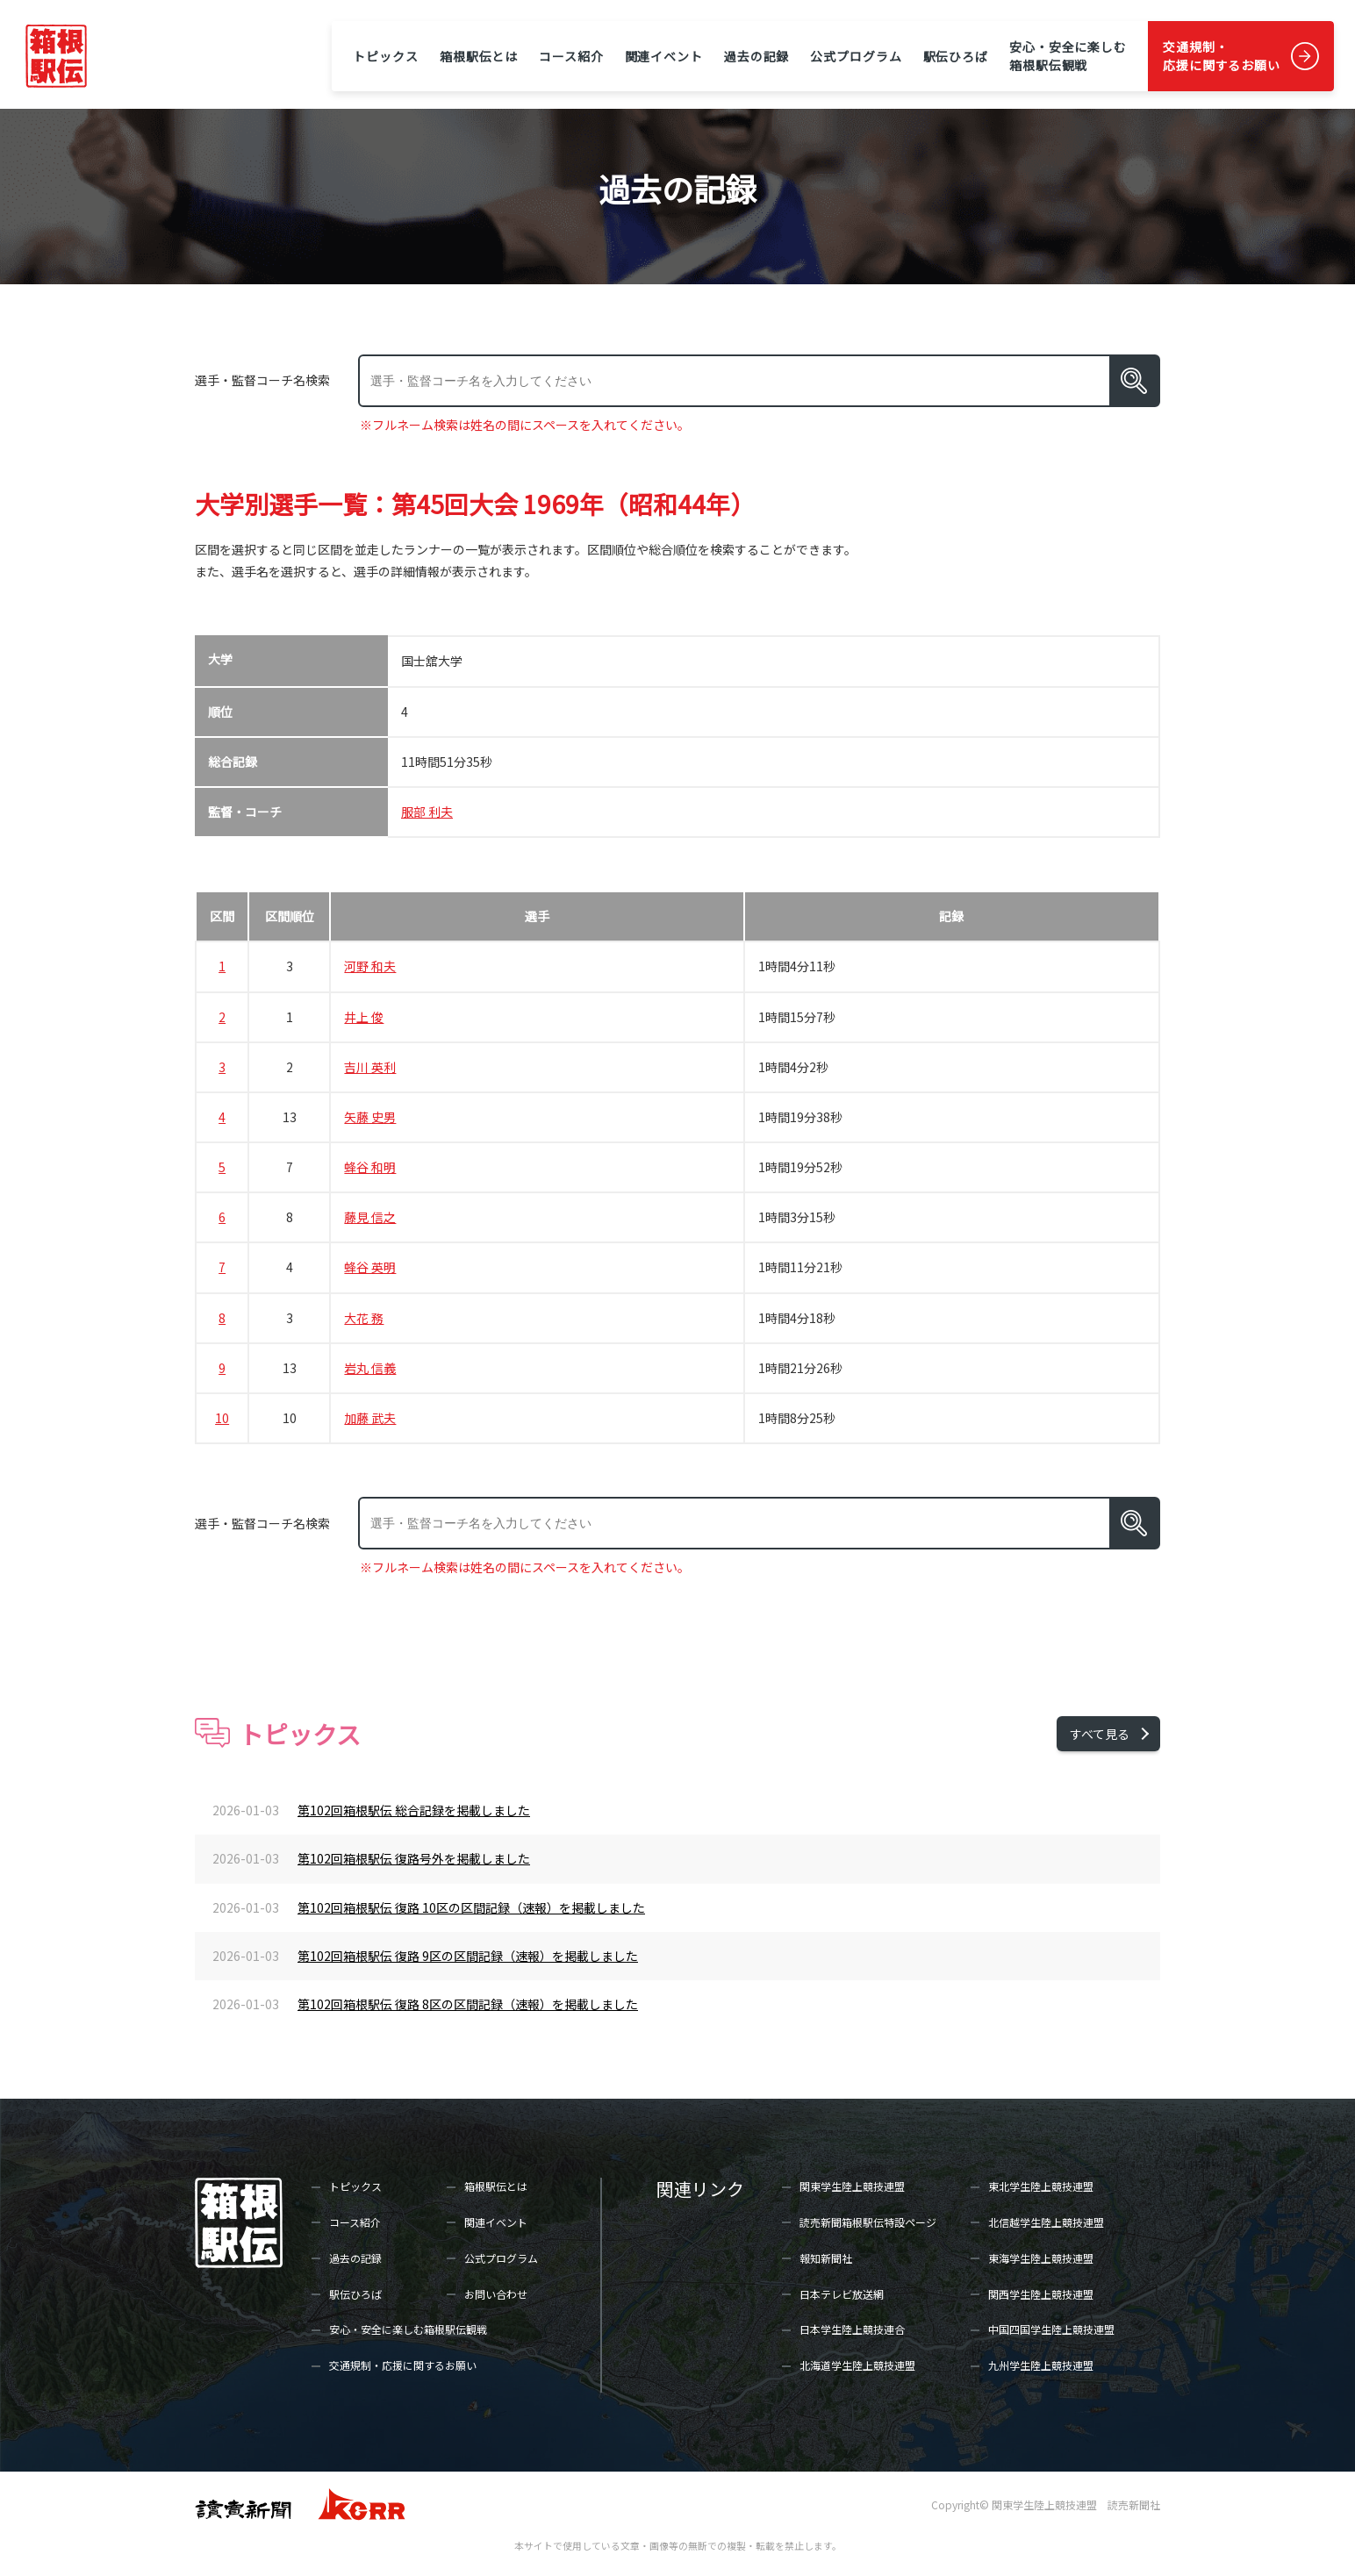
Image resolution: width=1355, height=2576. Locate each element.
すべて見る (1099, 1733)
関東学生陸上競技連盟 (852, 2186)
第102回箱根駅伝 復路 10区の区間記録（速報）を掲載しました (471, 1907)
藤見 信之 (370, 1217)
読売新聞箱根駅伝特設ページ (867, 2222)
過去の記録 (756, 56)
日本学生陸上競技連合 (852, 2329)
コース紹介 (571, 56)
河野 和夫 (370, 966)
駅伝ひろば (955, 56)
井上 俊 (364, 1017)
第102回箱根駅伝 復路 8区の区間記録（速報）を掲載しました (468, 2004)
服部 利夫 (427, 811)
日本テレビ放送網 (841, 2293)
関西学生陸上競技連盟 (1040, 2293)
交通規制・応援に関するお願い (1221, 56)
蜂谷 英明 (370, 1267)
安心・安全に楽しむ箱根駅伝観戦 (1068, 56)
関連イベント (664, 56)
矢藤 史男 (370, 1117)
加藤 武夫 (370, 1418)
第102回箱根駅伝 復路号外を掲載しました (414, 1858)
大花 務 (364, 1318)
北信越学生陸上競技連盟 (1046, 2222)
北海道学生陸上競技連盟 (857, 2365)
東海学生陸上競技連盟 (1040, 2257)
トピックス (385, 56)
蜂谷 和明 (370, 1167)
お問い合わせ (495, 2293)
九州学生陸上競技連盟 (1040, 2365)
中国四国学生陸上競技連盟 (1051, 2329)
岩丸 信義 (370, 1368)
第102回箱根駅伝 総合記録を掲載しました (414, 1810)
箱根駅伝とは (479, 56)
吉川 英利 (370, 1067)
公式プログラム (855, 56)
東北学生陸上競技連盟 (1040, 2186)
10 (222, 1418)
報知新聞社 (825, 2257)
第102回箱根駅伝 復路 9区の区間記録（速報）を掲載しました (468, 1955)
